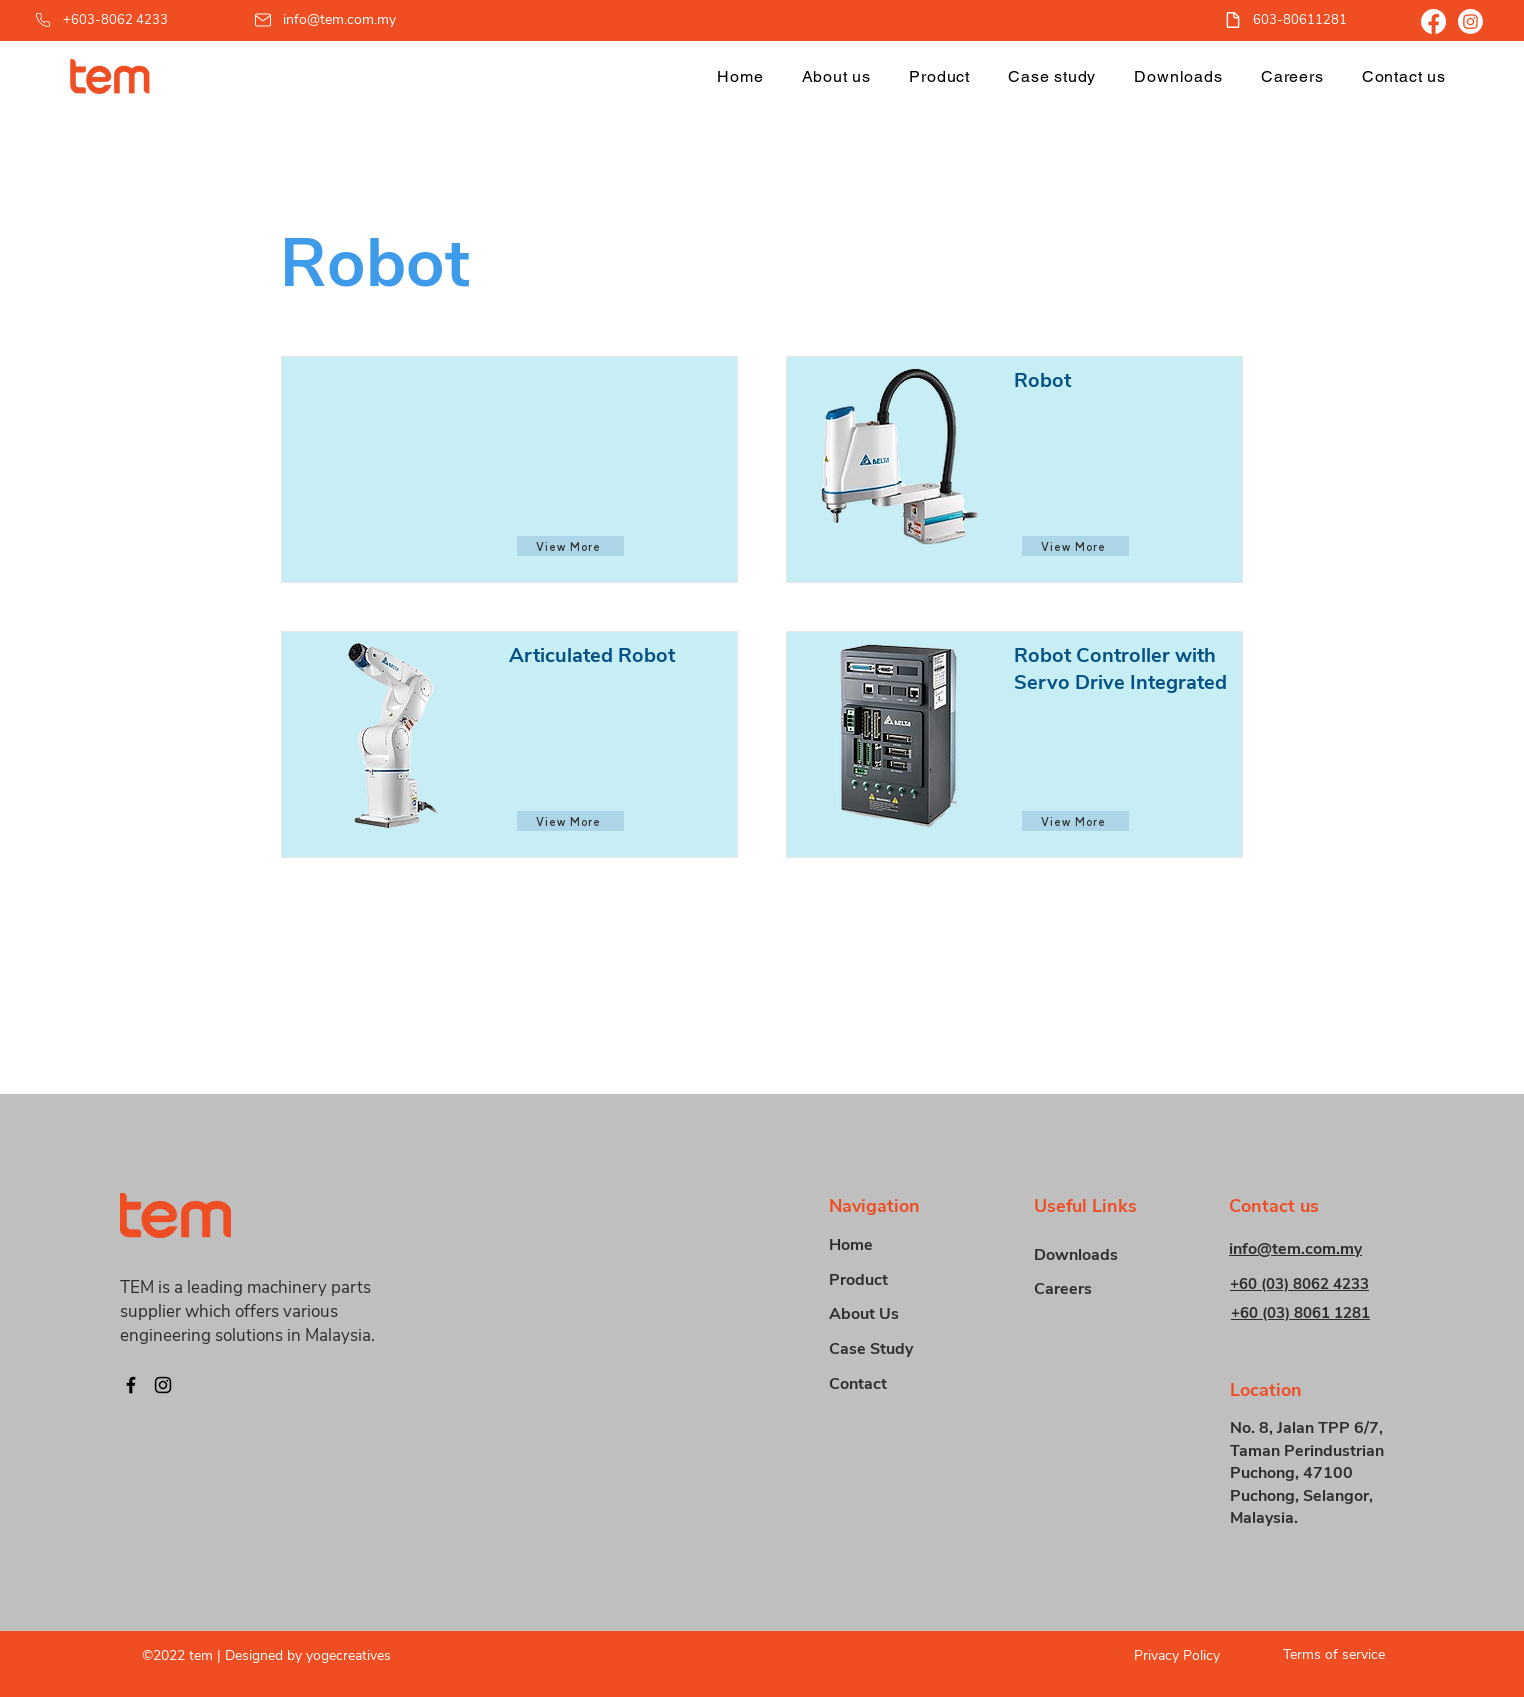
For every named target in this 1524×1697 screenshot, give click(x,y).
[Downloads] (1105, 1255)
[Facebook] (1433, 21)
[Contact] (900, 1384)
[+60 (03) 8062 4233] (1315, 1283)
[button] (939, 76)
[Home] (900, 1245)
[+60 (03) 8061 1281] (1316, 1312)
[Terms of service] (1326, 1654)
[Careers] (1105, 1289)
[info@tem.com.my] (326, 19)
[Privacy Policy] (1161, 1655)
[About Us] (900, 1314)
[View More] (570, 546)
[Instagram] (1470, 21)
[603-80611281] (1296, 19)
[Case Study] (900, 1349)
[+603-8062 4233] (120, 19)
